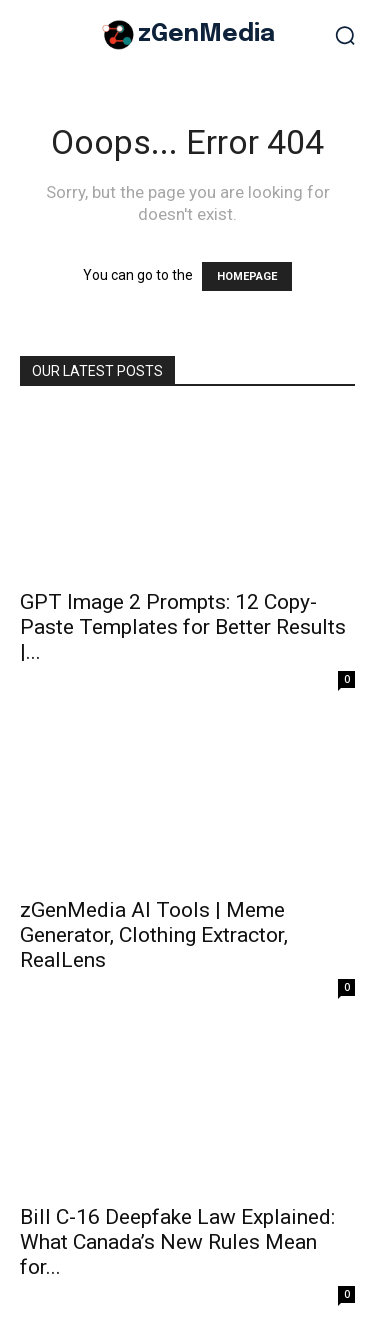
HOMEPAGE (247, 276)
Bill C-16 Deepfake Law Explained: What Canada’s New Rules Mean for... (177, 1242)
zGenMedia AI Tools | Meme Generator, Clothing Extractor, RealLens (154, 935)
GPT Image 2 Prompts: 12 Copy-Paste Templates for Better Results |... (183, 627)
